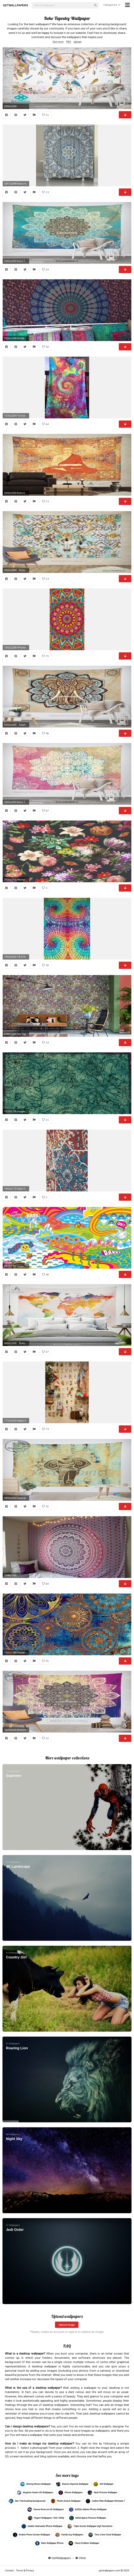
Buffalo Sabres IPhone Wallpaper (88, 2509)
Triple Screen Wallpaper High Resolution (90, 2526)
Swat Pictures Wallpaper (102, 2492)
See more (58, 41)
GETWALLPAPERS (15, 5)
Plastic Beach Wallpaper (66, 2501)
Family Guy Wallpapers (69, 2535)
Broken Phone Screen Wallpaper (31, 2535)
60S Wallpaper (103, 2484)
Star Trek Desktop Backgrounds (27, 2501)
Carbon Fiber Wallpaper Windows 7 (105, 2501)
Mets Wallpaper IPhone (49, 2543)
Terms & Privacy (25, 2570)
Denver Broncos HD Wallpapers (45, 2509)
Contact (9, 2570)
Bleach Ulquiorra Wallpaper (72, 2484)
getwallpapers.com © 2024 (114, 2570)
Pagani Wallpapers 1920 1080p (46, 2518)
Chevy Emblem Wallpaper (84, 2543)
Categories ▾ (111, 5)
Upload (77, 41)
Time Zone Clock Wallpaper (104, 2535)
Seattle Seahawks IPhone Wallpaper (42, 2526)
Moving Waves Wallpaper (35, 2484)
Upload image (67, 2324)
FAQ (68, 41)
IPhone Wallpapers (71, 2492)
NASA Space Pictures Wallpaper (87, 2518)
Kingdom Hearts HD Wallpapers (35, 2492)
